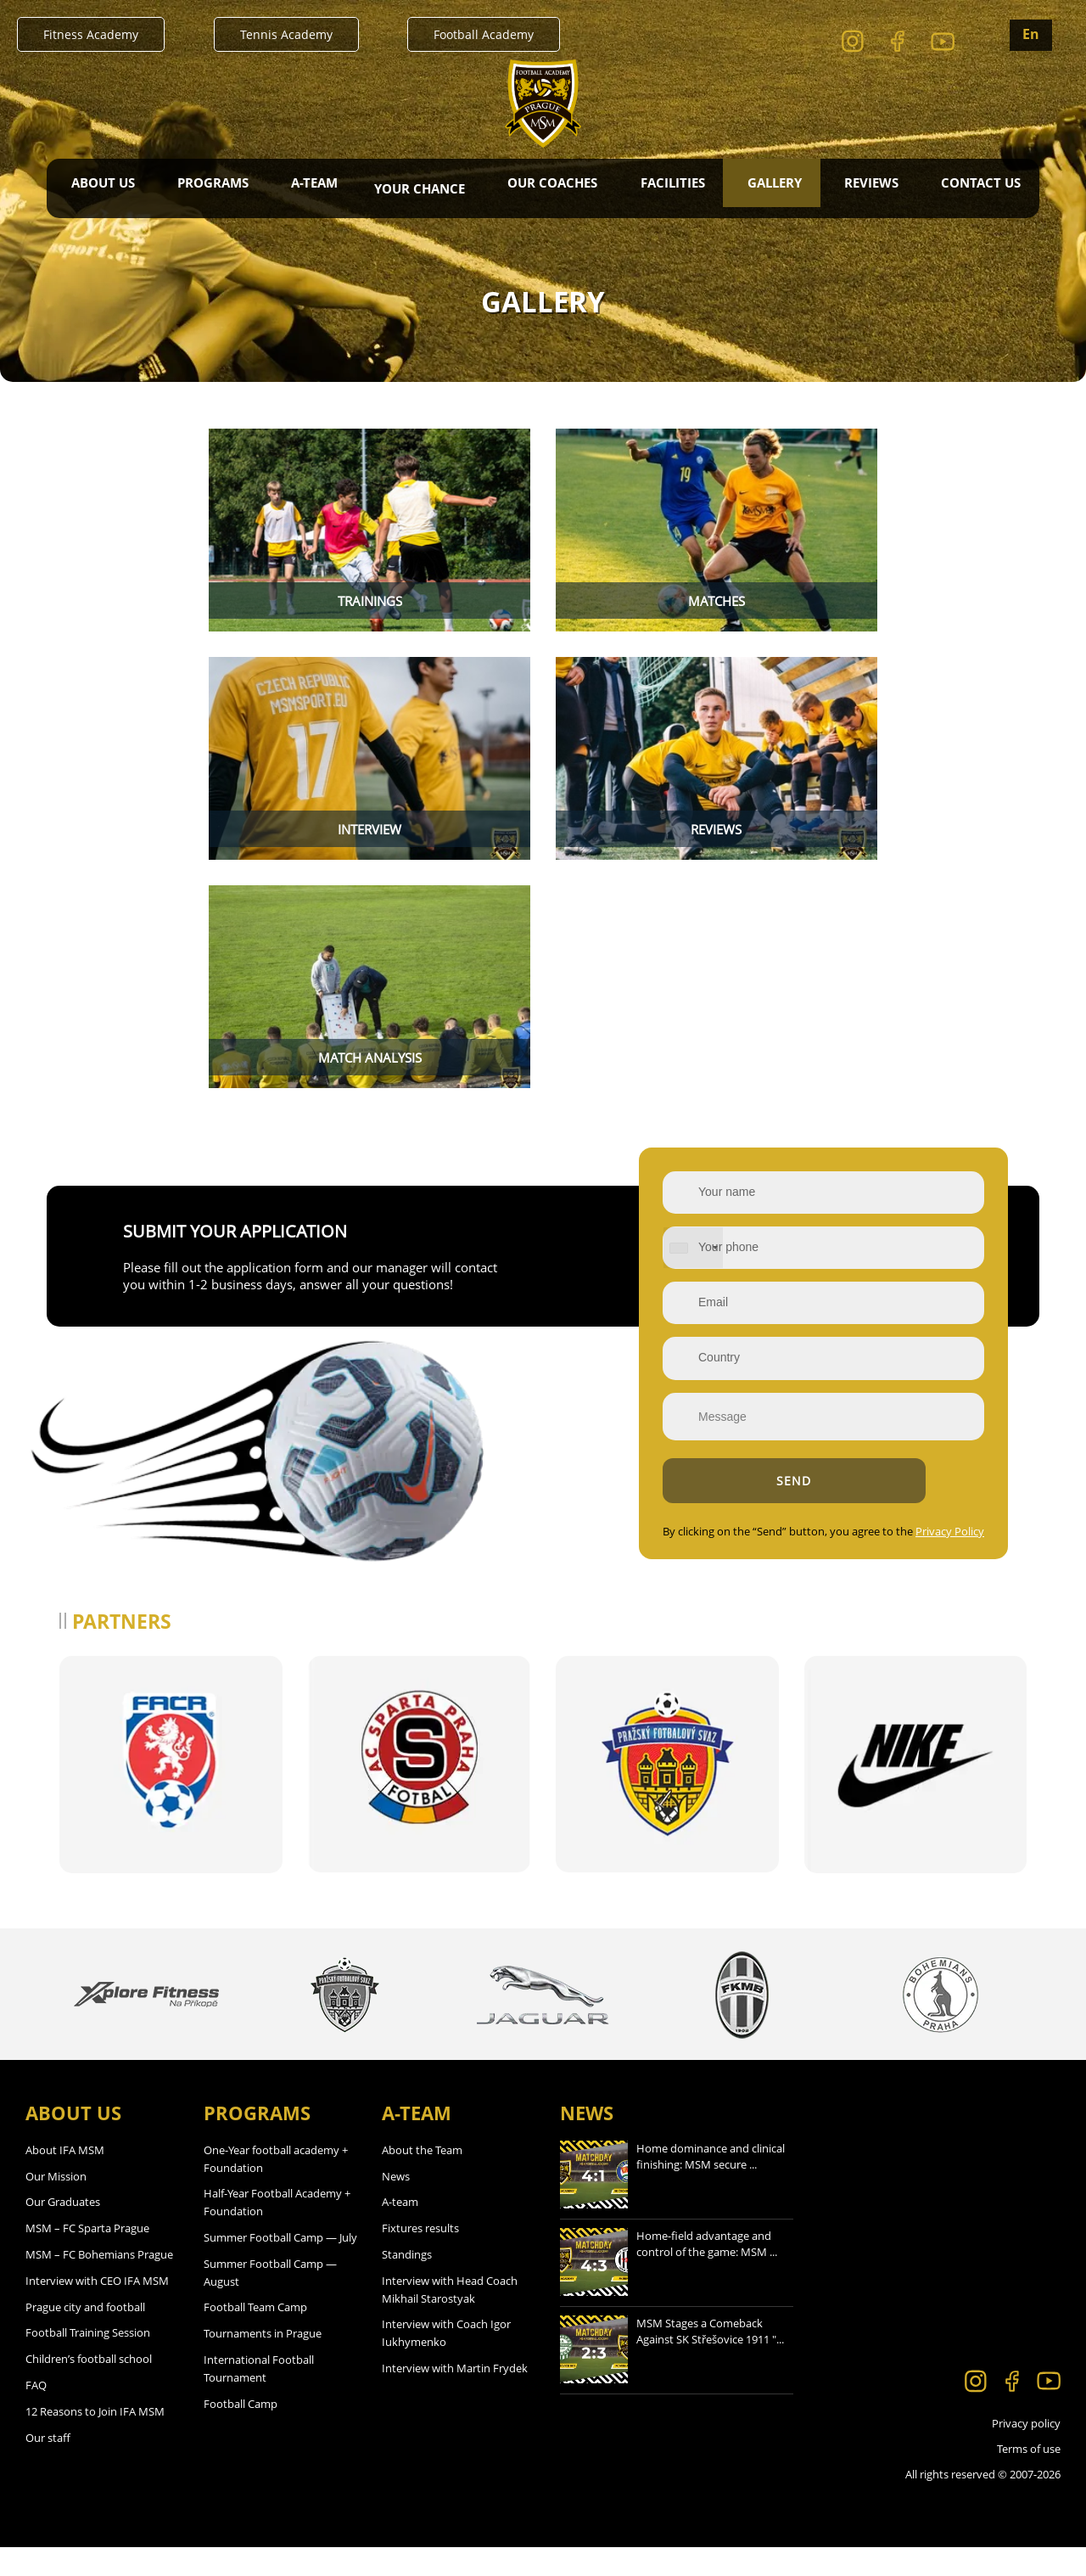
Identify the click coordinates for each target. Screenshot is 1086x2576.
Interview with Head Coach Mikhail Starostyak (450, 2318)
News (396, 2204)
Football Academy (484, 34)
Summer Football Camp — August (270, 2301)
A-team (400, 2230)
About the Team (422, 2178)
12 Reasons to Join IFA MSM (95, 2440)
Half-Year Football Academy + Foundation (277, 2231)
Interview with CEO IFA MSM (97, 2309)
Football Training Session (87, 2361)
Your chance (420, 188)
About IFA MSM (64, 2178)
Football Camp (240, 2431)
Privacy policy (1026, 2452)
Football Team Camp (255, 2335)
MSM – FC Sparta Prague (87, 2257)
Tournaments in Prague (263, 2362)
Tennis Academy (286, 34)
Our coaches (552, 188)
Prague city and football (85, 2335)
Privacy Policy (901, 1560)
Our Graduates (62, 2230)
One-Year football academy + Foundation (276, 2187)
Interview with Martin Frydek (455, 2397)
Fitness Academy (90, 34)
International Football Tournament (259, 2397)
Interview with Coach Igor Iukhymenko (446, 2361)
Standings (407, 2283)
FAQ (36, 2414)
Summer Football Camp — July (280, 2266)
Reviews (869, 188)
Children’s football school (88, 2387)
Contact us (978, 188)
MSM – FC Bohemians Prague (99, 2283)
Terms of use (1029, 2477)
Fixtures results (420, 2257)
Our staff (47, 2465)
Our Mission (56, 2204)
